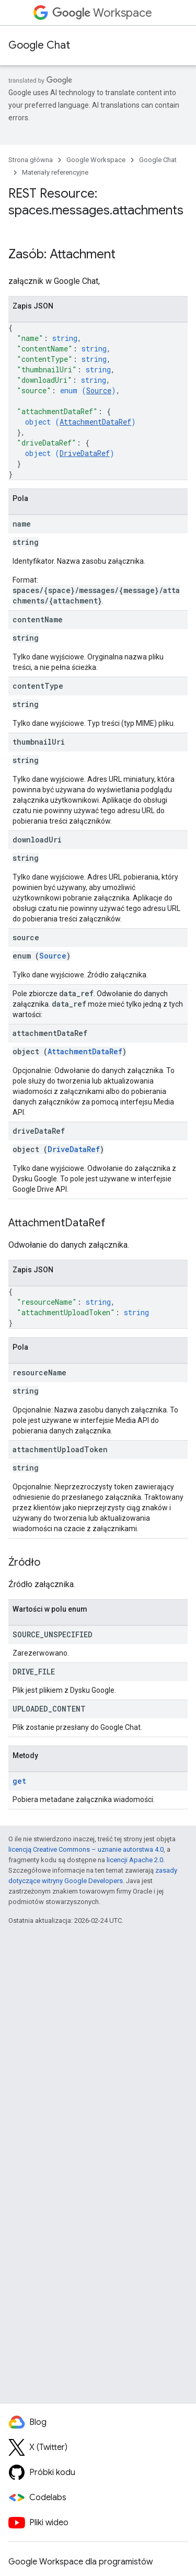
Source (98, 390)
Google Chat (39, 45)
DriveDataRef (85, 453)
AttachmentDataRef (95, 422)
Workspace (102, 13)
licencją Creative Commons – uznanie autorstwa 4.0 (86, 1849)
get (19, 1781)
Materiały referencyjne (55, 172)
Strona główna (30, 160)
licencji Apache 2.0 (135, 1860)
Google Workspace (95, 160)
